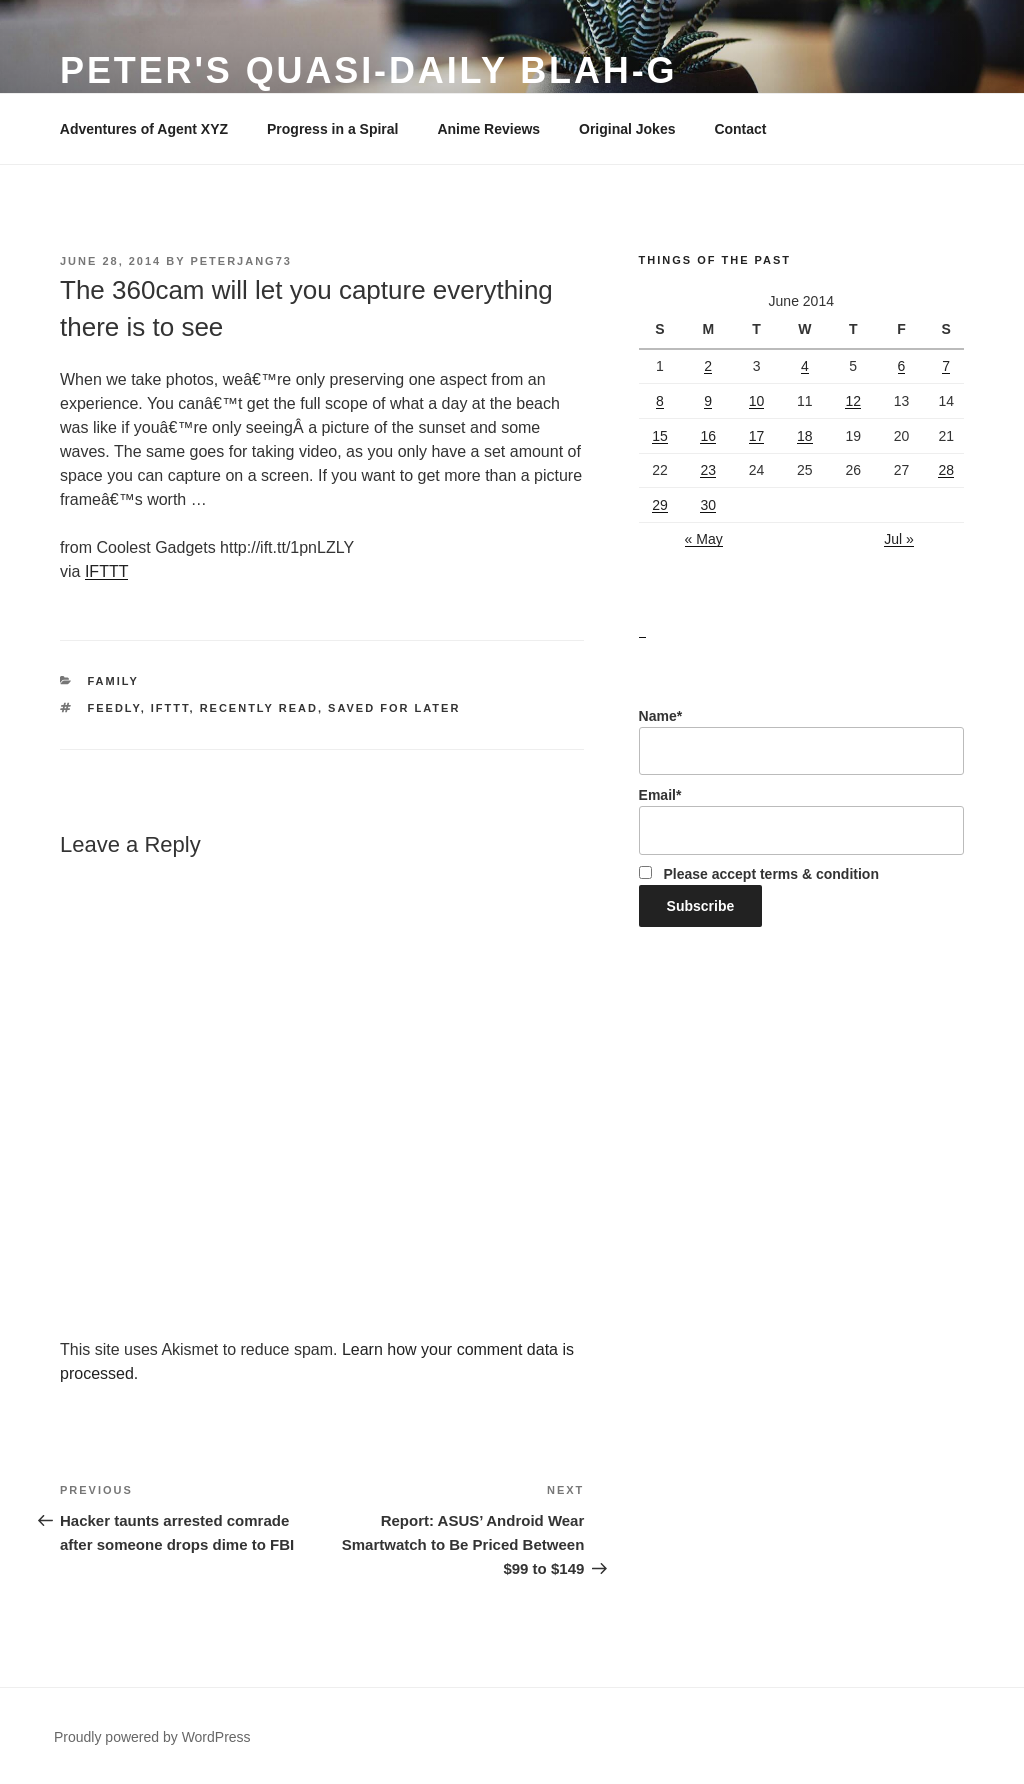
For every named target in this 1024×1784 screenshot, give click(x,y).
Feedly (114, 708)
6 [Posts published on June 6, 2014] (902, 366)
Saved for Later (394, 708)
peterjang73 (240, 261)
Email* (801, 821)
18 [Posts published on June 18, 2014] (805, 436)
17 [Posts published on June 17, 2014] (757, 436)
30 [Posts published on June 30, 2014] (708, 505)
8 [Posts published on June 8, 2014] (660, 401)
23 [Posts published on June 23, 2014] (708, 470)
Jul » (899, 539)
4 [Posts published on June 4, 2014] (805, 366)
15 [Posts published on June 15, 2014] (660, 436)
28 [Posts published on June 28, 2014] (946, 470)
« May (704, 539)
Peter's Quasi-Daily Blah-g (369, 70)
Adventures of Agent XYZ (144, 129)
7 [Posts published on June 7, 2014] (946, 366)
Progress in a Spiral (333, 129)
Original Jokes (627, 129)
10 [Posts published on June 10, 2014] (757, 401)
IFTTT (107, 571)
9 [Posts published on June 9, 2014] (708, 401)
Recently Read (259, 708)
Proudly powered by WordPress (152, 1737)
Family (113, 681)
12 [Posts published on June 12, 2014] (853, 401)
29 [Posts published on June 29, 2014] (660, 505)
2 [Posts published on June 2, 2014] (708, 366)
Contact (740, 129)
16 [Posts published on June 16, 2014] (708, 436)
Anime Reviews (488, 129)
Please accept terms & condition (759, 874)
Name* (801, 742)
